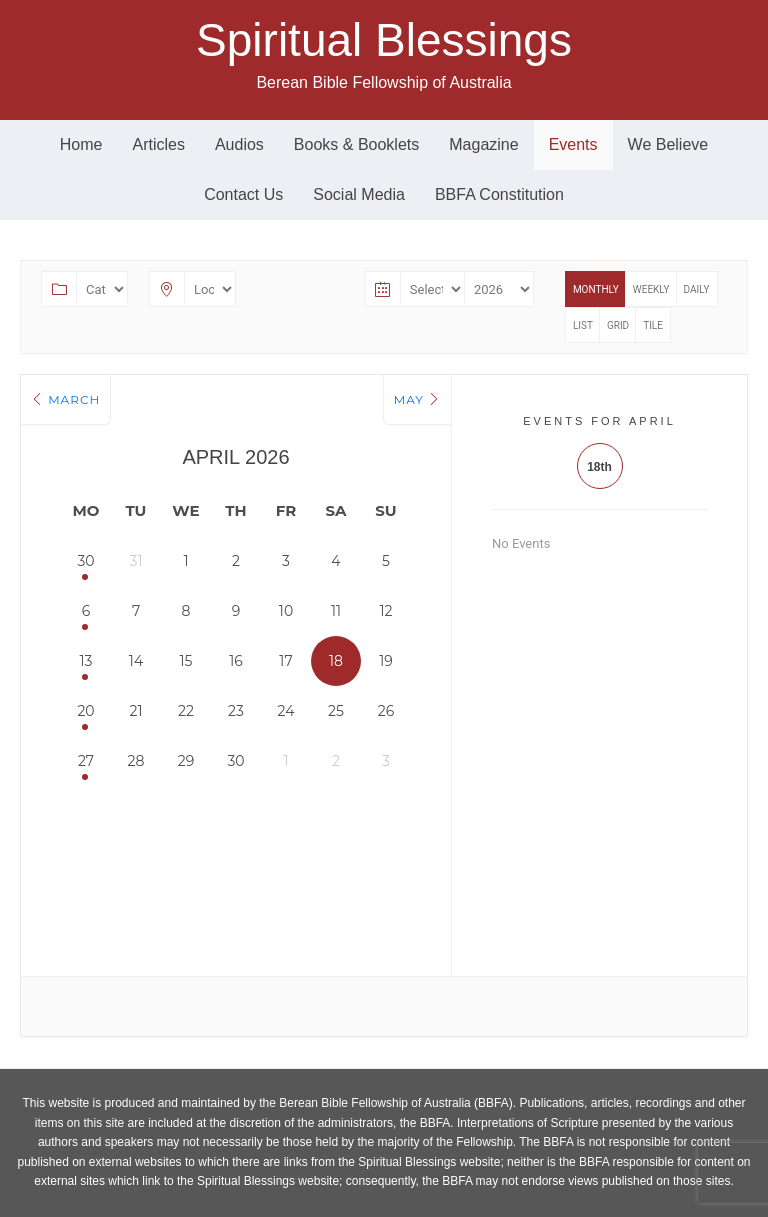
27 (86, 761)
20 (85, 711)
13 (86, 661)
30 (85, 561)
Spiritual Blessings (384, 40)
